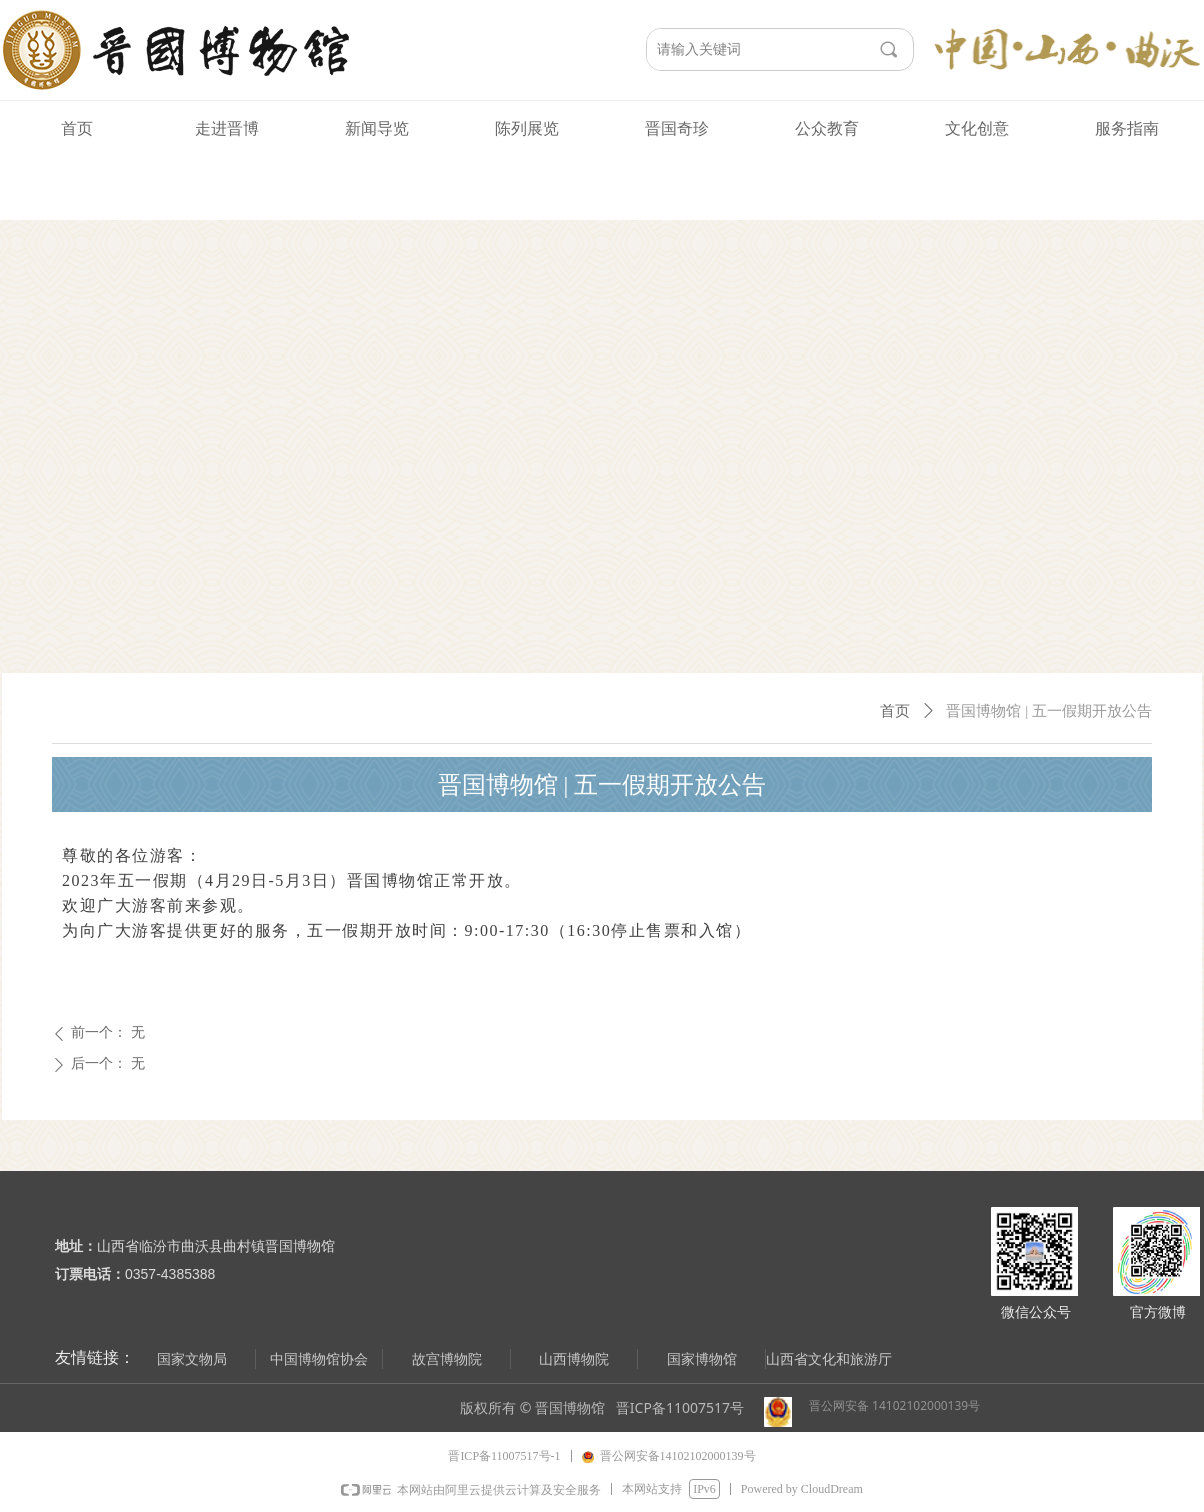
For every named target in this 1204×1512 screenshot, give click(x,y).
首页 (895, 711)
